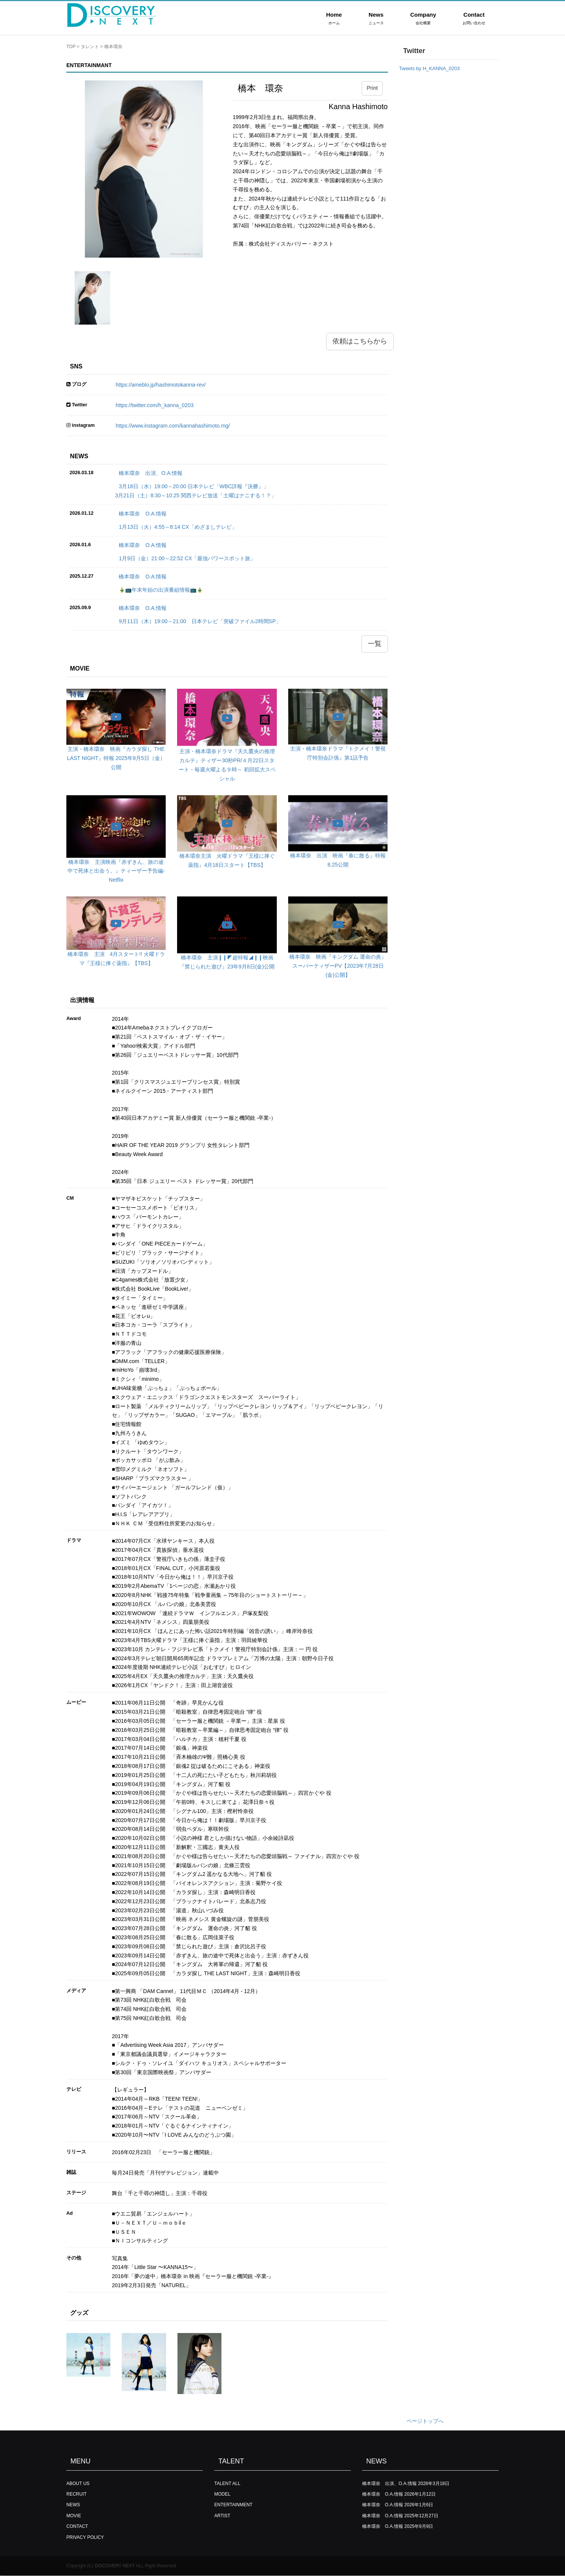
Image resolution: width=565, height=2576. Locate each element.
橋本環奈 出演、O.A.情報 (150, 473)
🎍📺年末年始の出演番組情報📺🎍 (161, 590)
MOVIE (73, 2515)
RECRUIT (76, 2494)
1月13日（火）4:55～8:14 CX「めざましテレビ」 (178, 527)
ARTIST (222, 2515)
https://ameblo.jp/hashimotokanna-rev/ (161, 385)
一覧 (374, 643)
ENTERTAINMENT (233, 2504)
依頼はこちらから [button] (360, 341)
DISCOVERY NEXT (115, 2565)
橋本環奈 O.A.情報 (142, 514)
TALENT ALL (227, 2483)
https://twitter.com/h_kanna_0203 (154, 405)
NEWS (73, 2504)
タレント (90, 46)
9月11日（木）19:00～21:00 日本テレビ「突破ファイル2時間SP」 (200, 621)
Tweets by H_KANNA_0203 (429, 68)
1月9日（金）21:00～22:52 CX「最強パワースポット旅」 (187, 558)
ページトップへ (425, 2421)
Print (372, 88)
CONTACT (77, 2526)
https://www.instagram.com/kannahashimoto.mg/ (173, 426)
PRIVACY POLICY (85, 2537)
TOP (70, 46)
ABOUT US (77, 2483)
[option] (144, 168)
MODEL (222, 2494)
